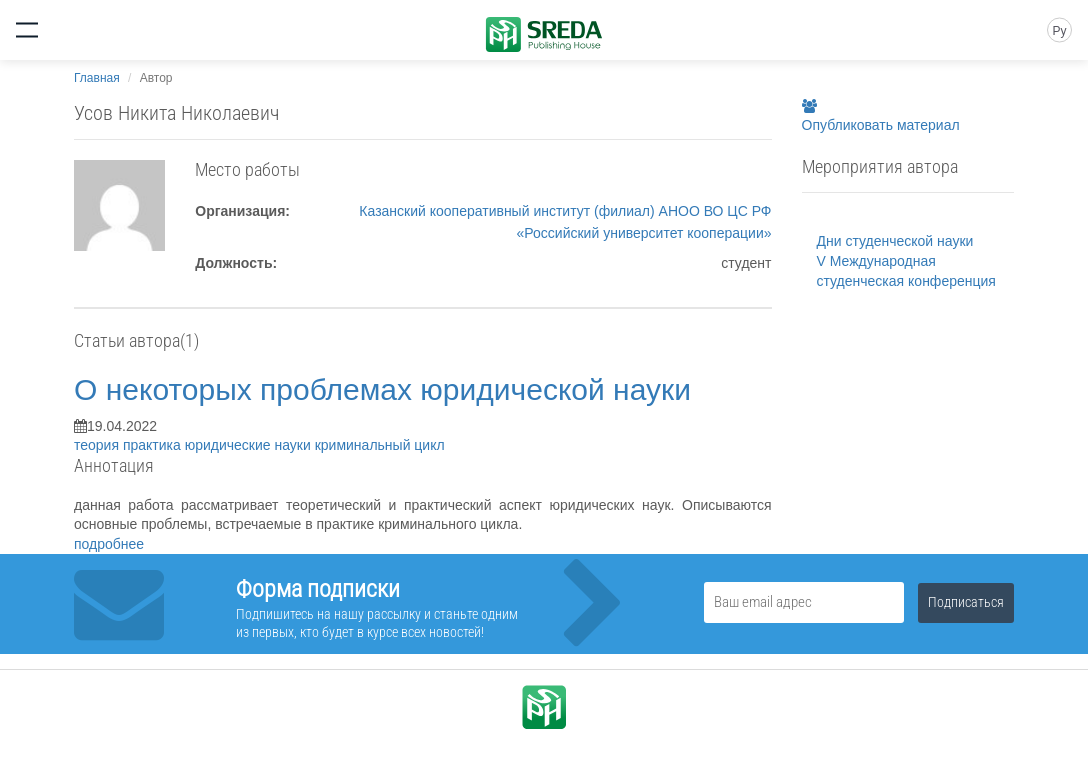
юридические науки (250, 445)
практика (154, 445)
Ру (1059, 31)
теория (98, 445)
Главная (97, 78)
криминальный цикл (380, 445)
